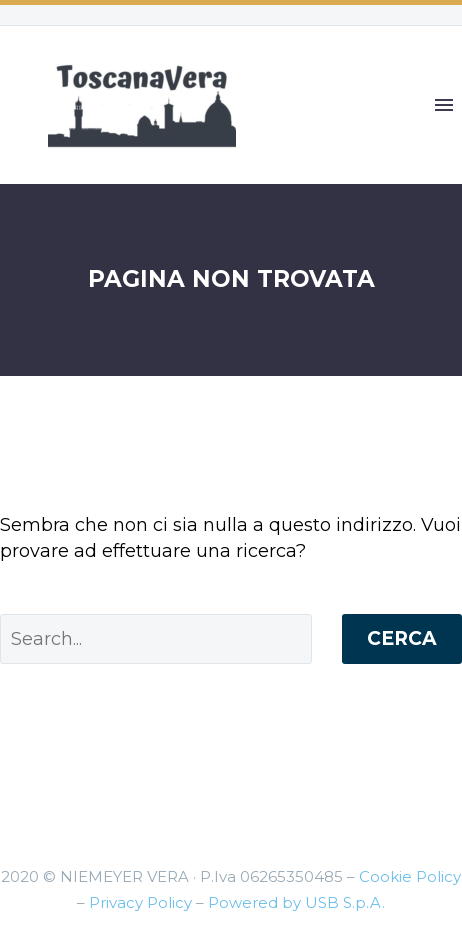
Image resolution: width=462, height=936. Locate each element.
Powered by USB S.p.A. (296, 902)
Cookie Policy (410, 876)
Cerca (402, 638)
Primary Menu (444, 105)
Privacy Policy (140, 902)
